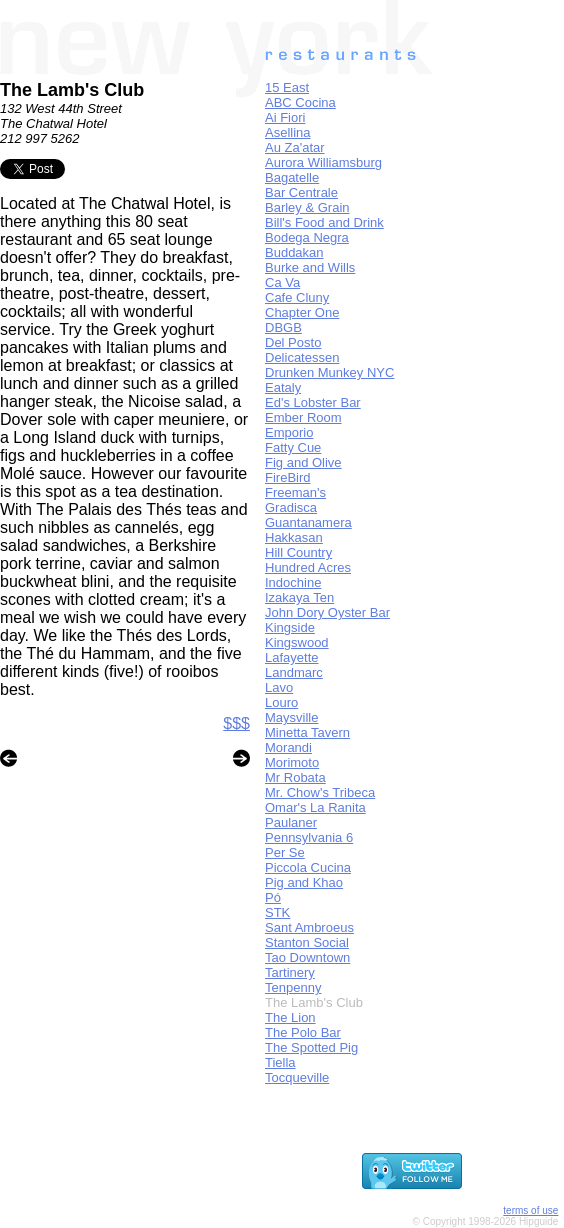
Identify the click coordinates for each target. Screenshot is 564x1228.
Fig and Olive (303, 462)
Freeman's (295, 492)
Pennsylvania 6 (309, 837)
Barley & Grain (307, 207)
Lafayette (292, 657)
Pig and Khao (304, 882)
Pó (273, 897)
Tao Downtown (307, 957)
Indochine (293, 582)
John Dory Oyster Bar (327, 612)
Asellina (288, 132)
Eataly (283, 387)
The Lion (290, 1017)
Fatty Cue (293, 447)
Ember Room (303, 417)
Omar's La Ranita (315, 807)
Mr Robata (295, 777)
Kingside (290, 627)
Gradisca (291, 507)
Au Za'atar (295, 147)
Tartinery (290, 972)
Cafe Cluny (297, 297)
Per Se (285, 852)
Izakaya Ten (299, 597)
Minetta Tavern (307, 732)
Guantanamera (308, 522)
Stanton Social (307, 942)
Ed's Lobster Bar (313, 402)
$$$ (236, 723)
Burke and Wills (310, 267)
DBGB (283, 327)
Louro (281, 702)
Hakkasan (294, 537)
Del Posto (293, 342)
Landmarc (294, 672)
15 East (287, 87)
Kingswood (297, 642)
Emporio (289, 432)
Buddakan (294, 252)
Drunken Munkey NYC (329, 372)
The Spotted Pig (311, 1047)
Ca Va (282, 282)
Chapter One (302, 312)
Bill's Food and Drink (324, 222)
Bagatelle (292, 177)
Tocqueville (297, 1077)
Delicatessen (302, 357)
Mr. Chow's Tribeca (320, 792)
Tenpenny (293, 987)
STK (277, 912)
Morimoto (292, 762)
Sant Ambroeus (309, 927)
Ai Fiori (285, 117)
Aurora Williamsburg (323, 162)
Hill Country (298, 552)
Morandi (288, 747)
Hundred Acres (308, 567)
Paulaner (291, 822)
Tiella (280, 1062)
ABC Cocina (300, 102)
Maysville (291, 717)
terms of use (530, 1210)
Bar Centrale (301, 192)
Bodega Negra (307, 237)
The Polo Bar (303, 1032)
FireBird (288, 477)
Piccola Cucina (308, 867)
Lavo (279, 687)
